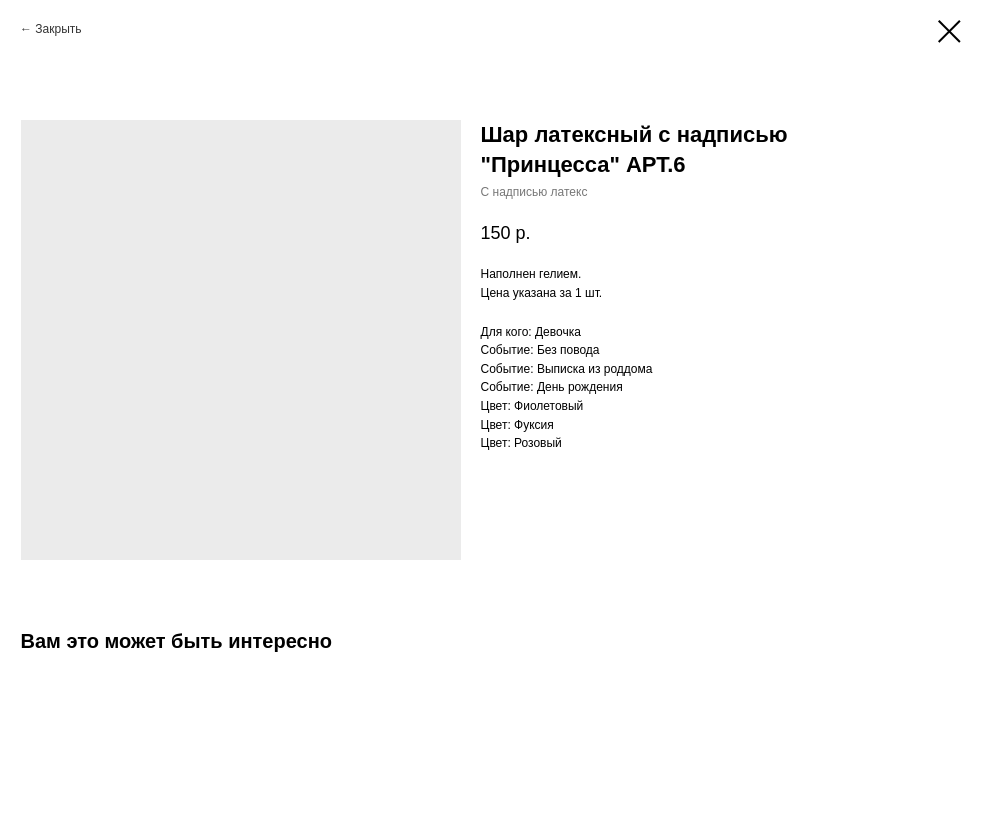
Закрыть (58, 29)
